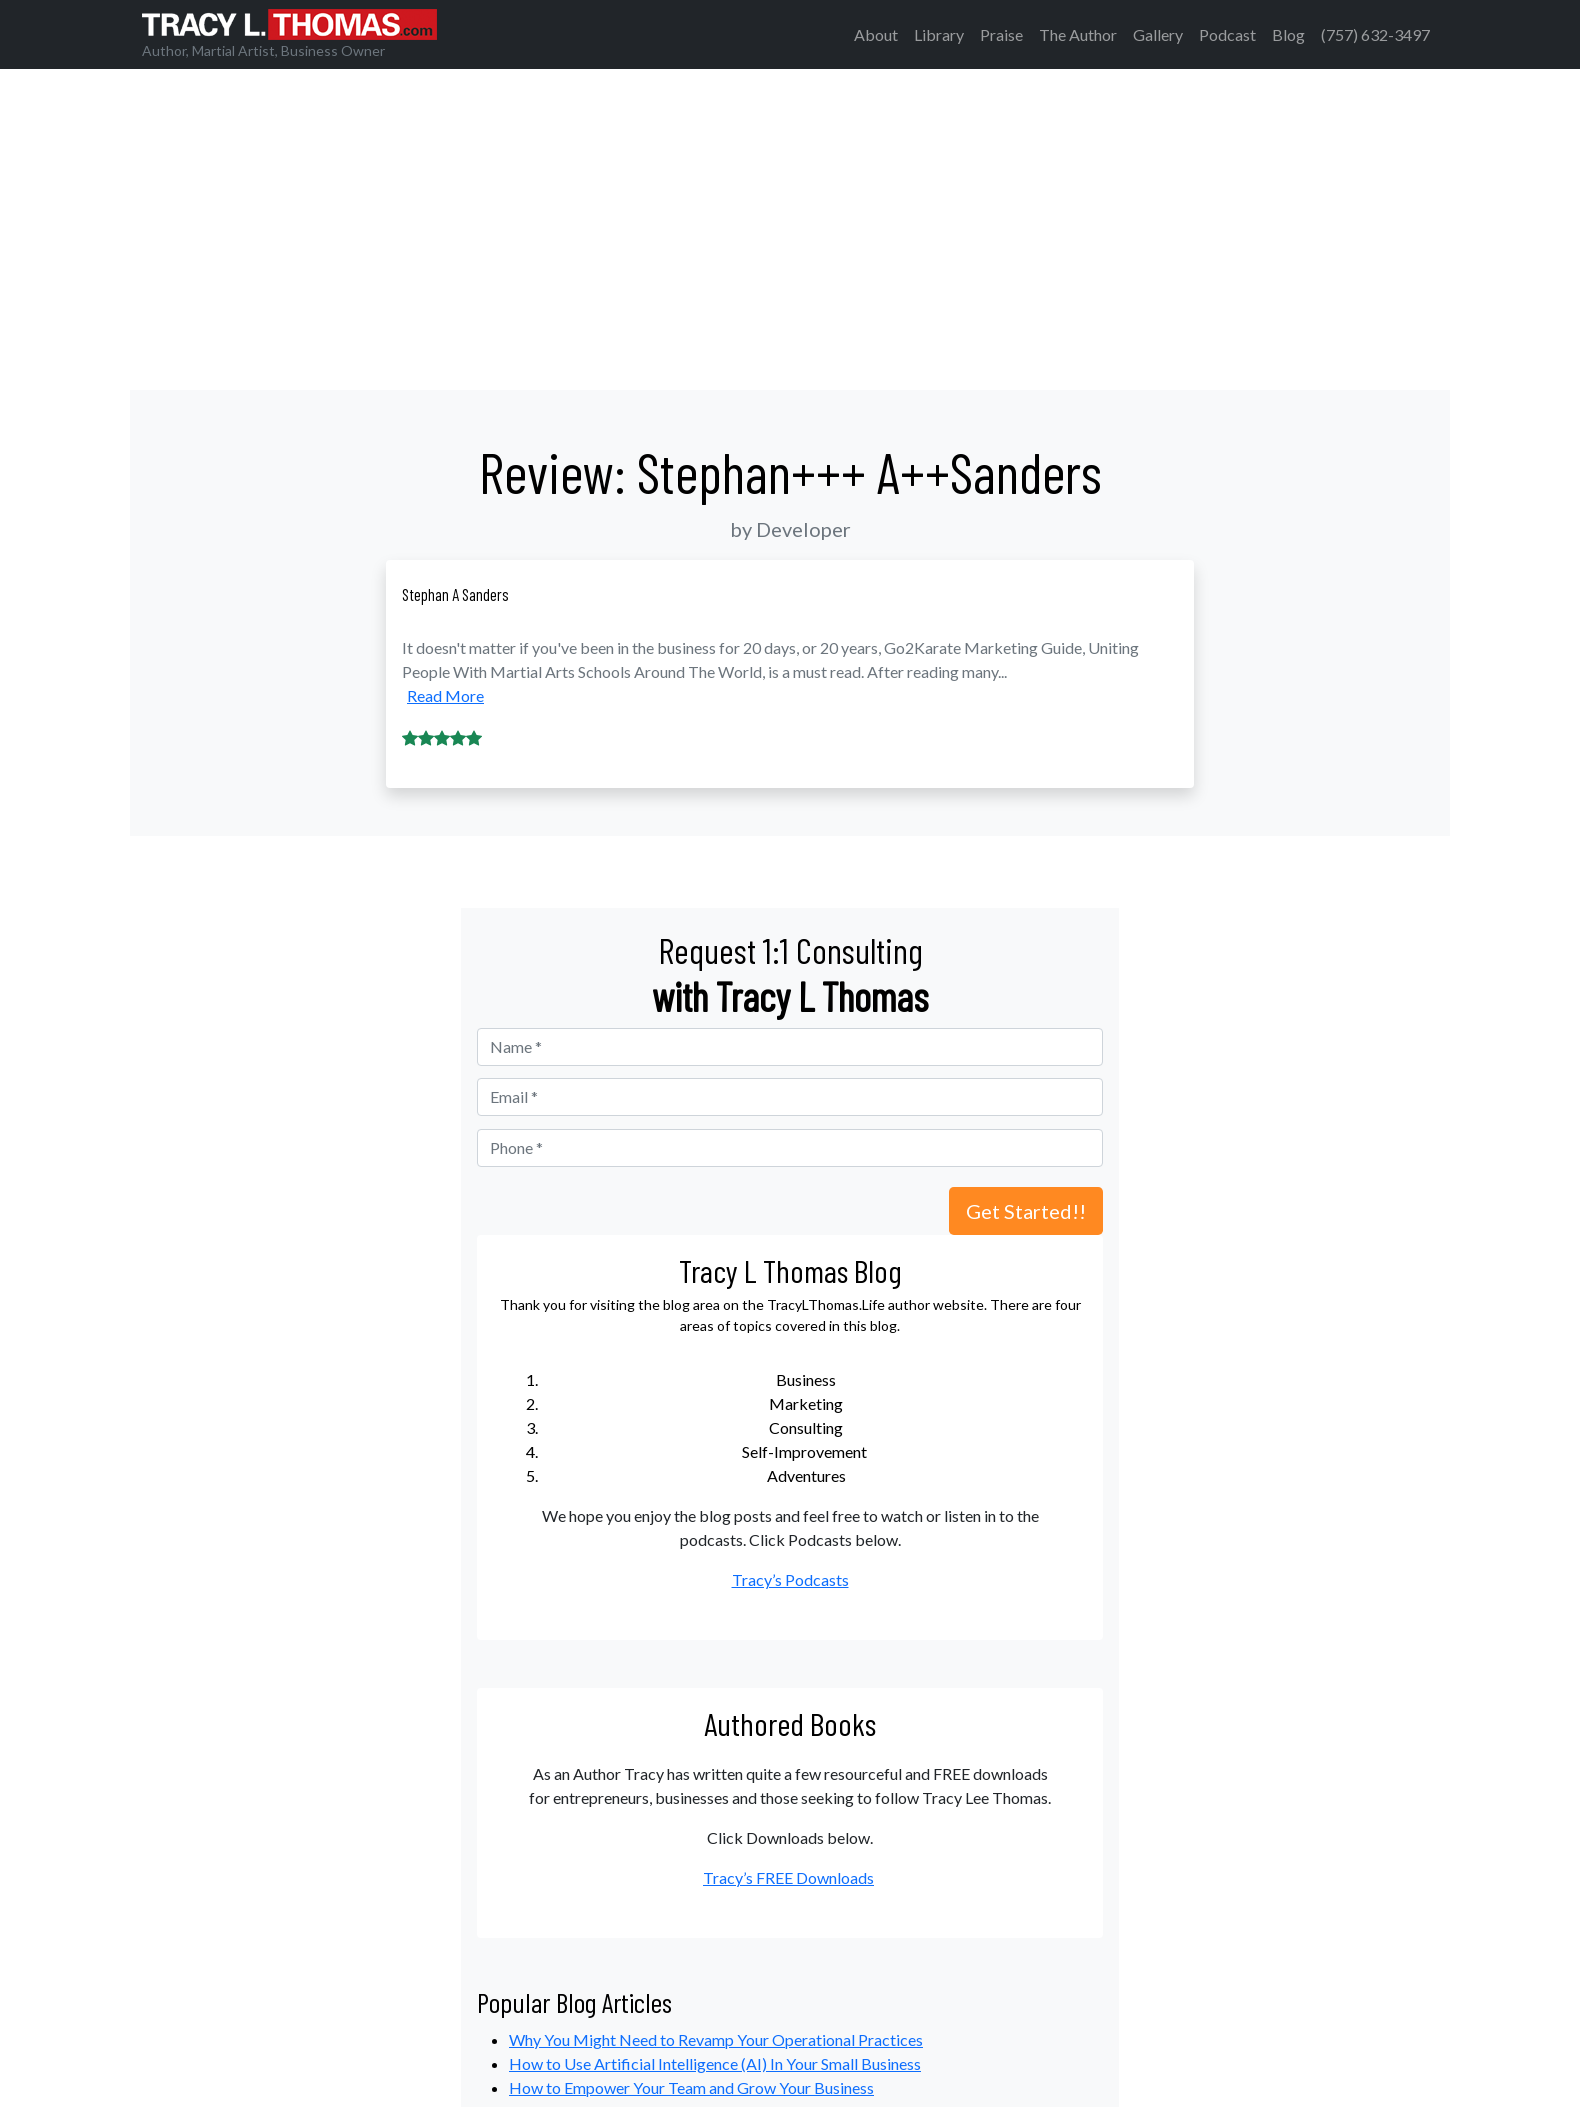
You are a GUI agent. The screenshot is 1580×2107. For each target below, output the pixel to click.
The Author (1078, 34)
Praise (1001, 34)
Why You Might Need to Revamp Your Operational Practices (716, 2039)
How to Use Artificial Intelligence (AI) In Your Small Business (715, 2063)
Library (939, 34)
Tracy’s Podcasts (790, 1579)
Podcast (1227, 34)
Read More (445, 695)
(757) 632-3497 (1375, 34)
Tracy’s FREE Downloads (788, 1877)
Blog (1288, 34)
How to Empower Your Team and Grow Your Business (691, 2087)
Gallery (1158, 34)
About (876, 34)
